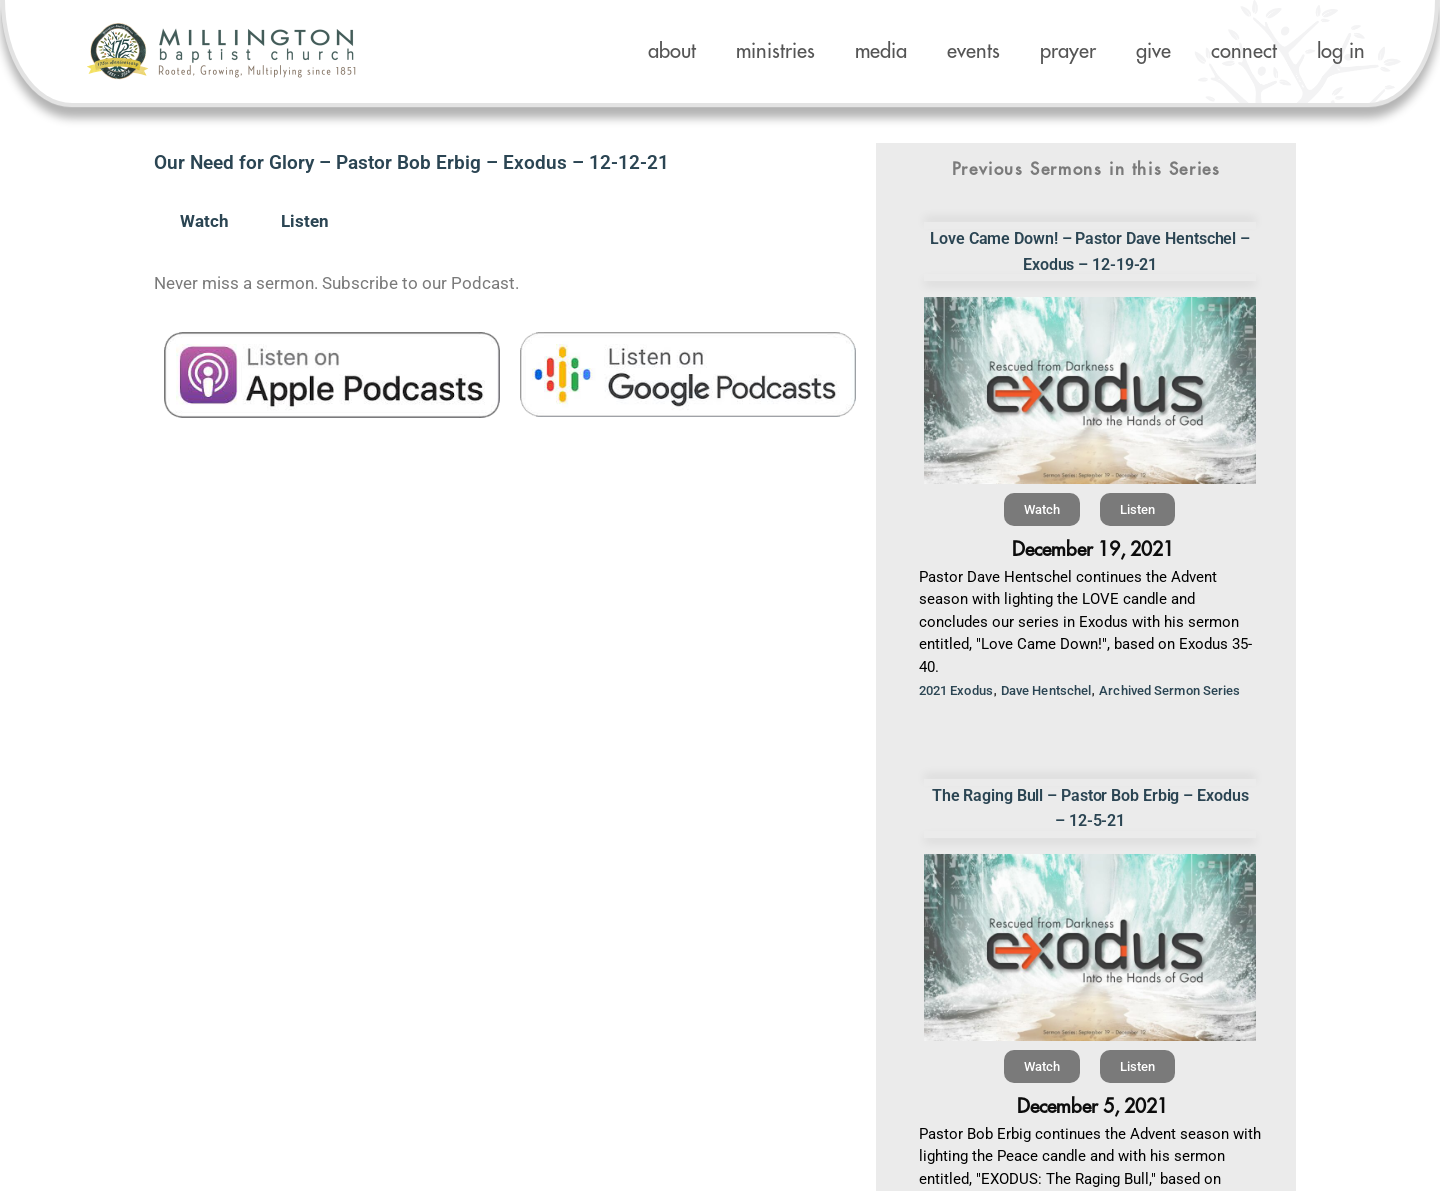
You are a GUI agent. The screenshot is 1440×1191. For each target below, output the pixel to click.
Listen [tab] (305, 221)
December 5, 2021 (1092, 1106)
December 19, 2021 (1093, 549)
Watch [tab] (204, 221)
